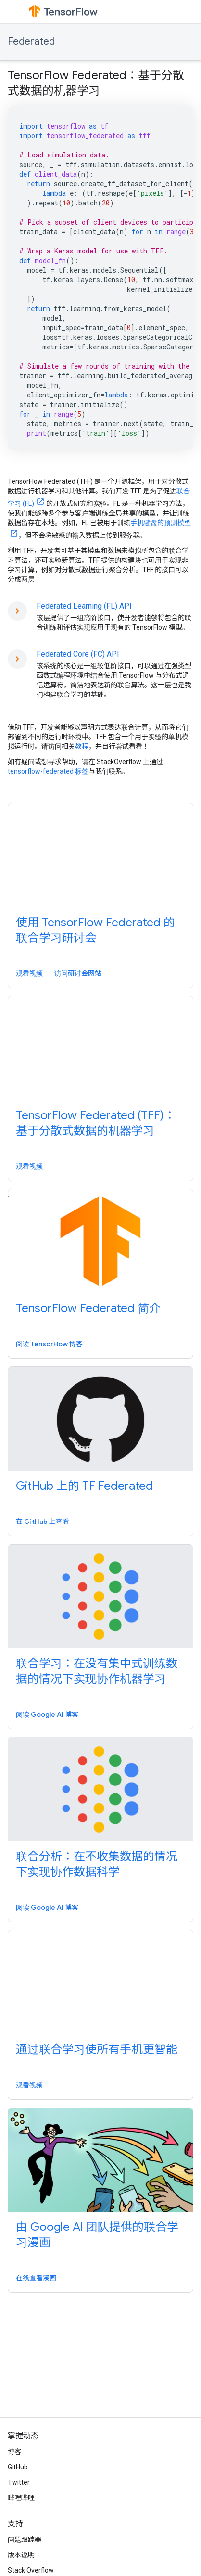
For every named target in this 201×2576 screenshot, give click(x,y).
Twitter (19, 2482)
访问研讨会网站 (77, 973)
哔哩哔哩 (21, 2498)
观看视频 (29, 973)
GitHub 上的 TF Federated (84, 1486)
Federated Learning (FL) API (84, 606)
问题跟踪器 (24, 2539)
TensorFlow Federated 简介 (88, 1308)
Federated (31, 42)
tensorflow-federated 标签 (48, 771)
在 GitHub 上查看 (42, 1521)
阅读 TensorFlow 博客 (49, 1344)
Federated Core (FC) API (78, 654)
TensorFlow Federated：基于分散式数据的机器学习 (96, 83)
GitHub (18, 2467)
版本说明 (21, 2555)
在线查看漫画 (36, 2278)
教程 (81, 746)
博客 (14, 2452)
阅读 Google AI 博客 (47, 1714)
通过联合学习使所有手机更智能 (96, 2049)
